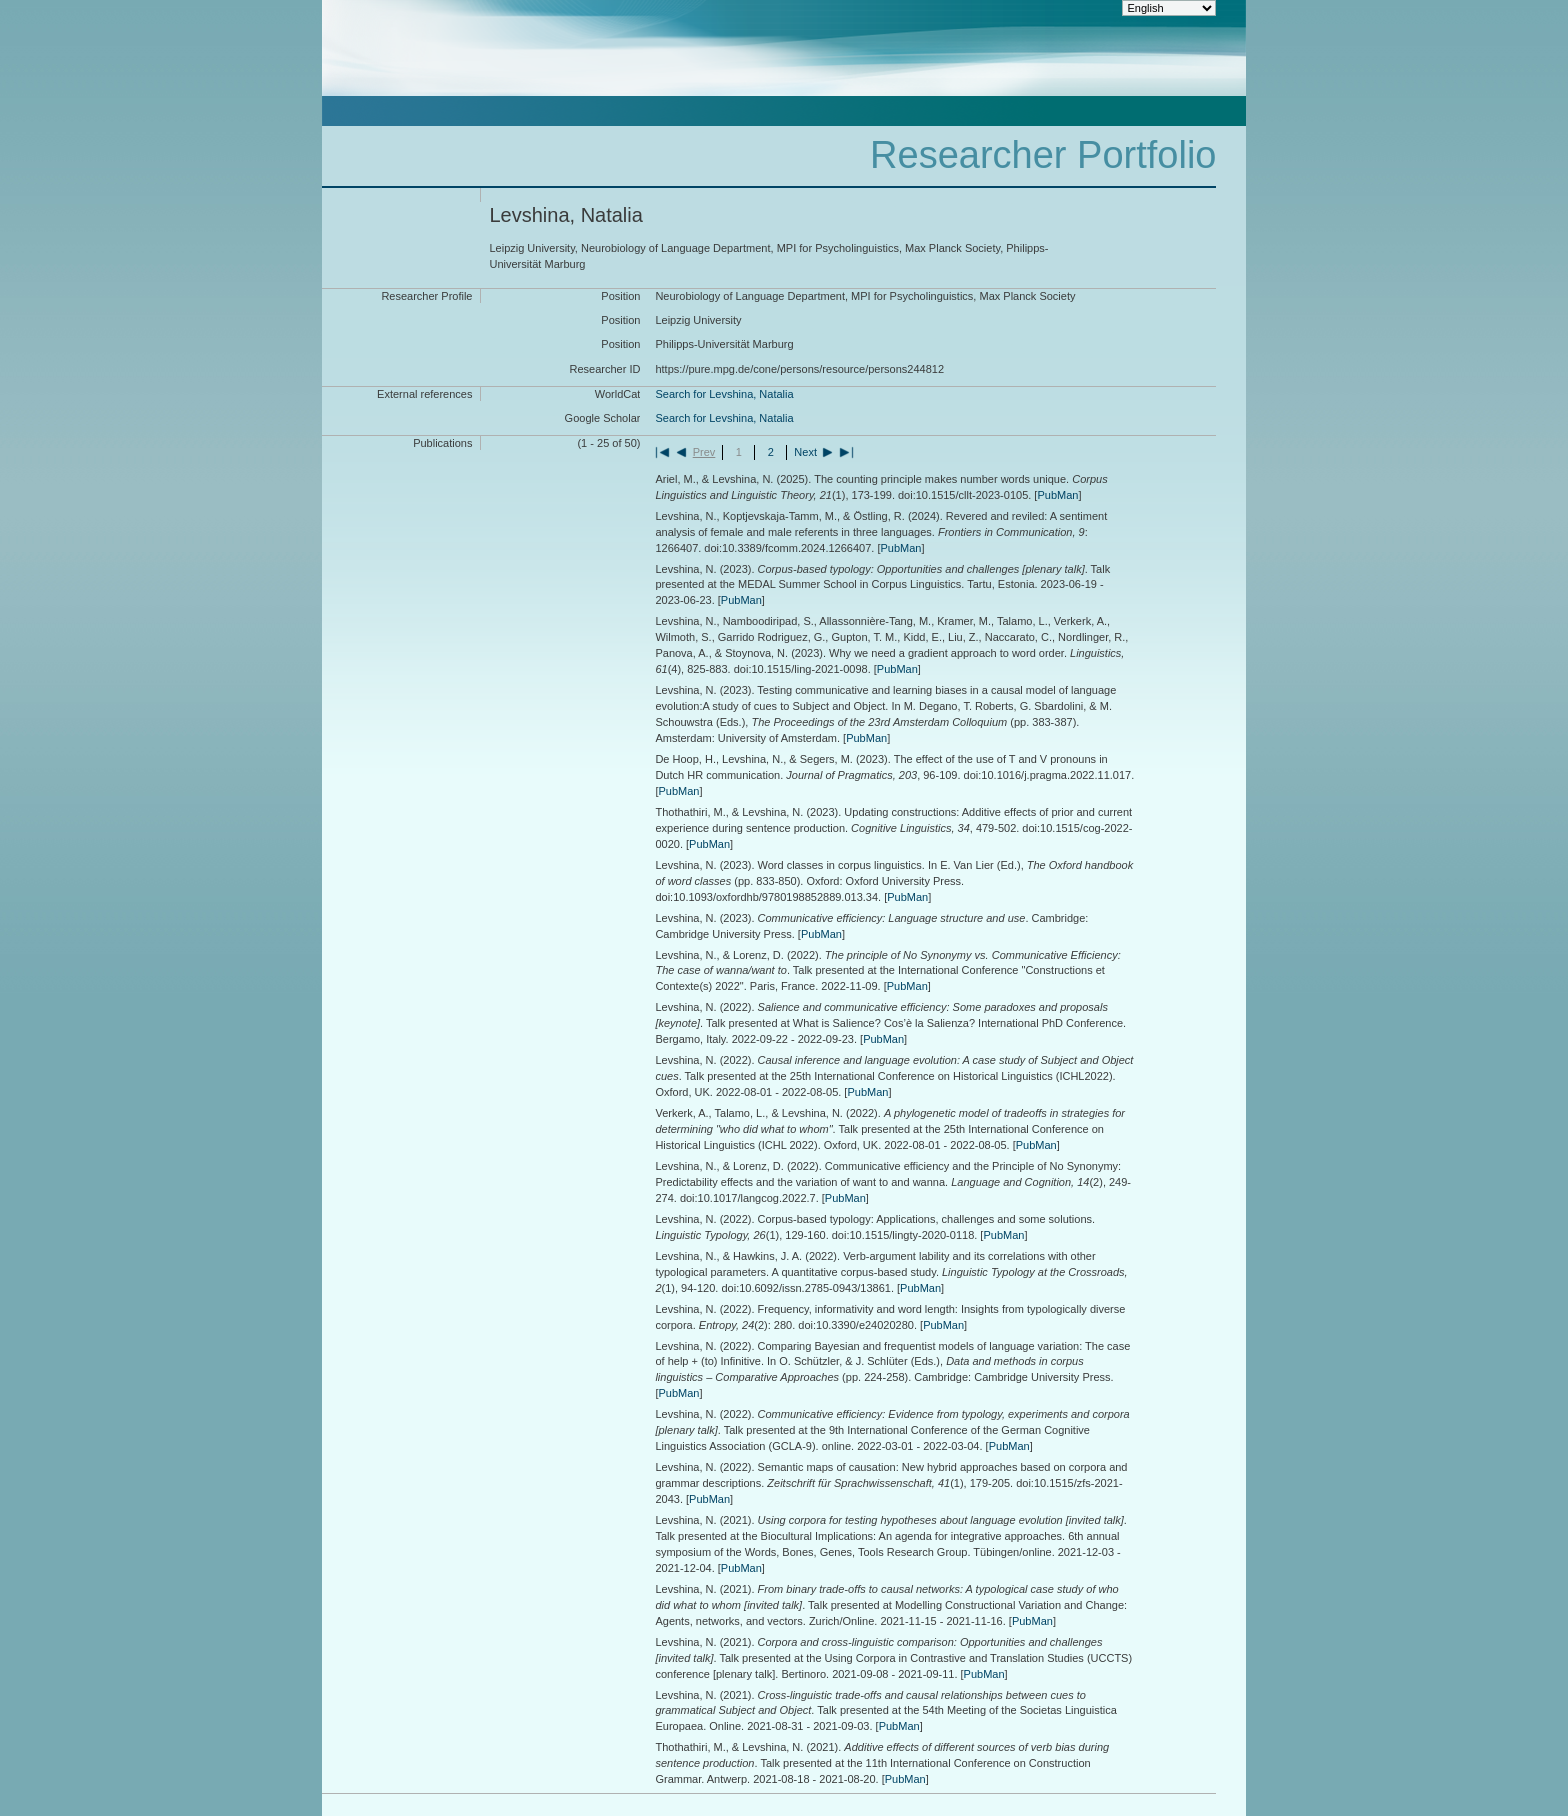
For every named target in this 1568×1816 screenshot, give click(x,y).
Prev (704, 452)
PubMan (1057, 495)
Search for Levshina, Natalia (724, 394)
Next (805, 452)
